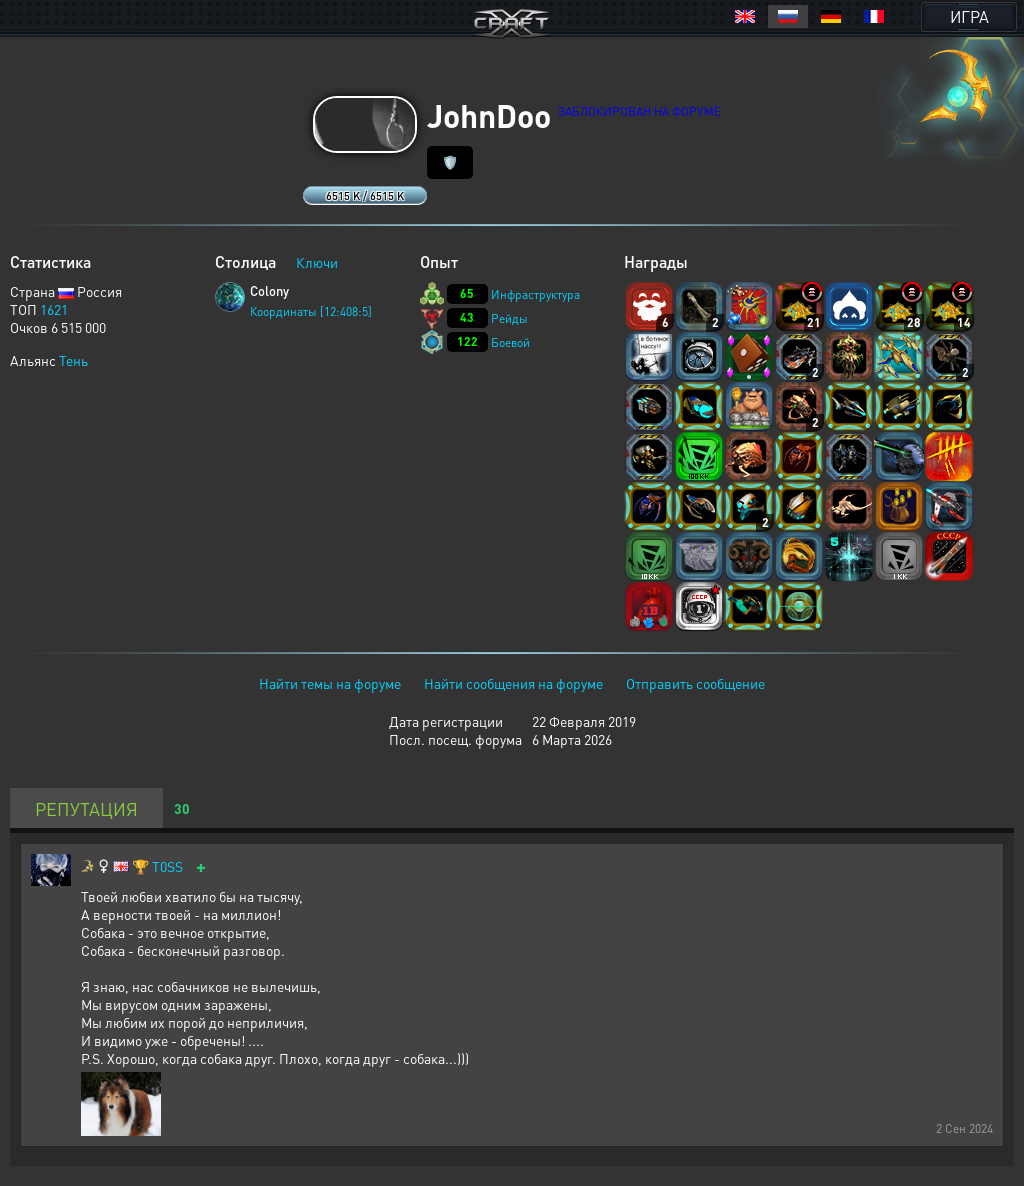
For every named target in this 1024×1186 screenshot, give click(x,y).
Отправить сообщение (695, 683)
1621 (54, 309)
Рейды (509, 318)
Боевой (510, 342)
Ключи (317, 262)
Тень (73, 360)
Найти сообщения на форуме (513, 683)
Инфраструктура (535, 294)
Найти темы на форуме (330, 683)
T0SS (167, 866)
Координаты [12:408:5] (311, 311)
